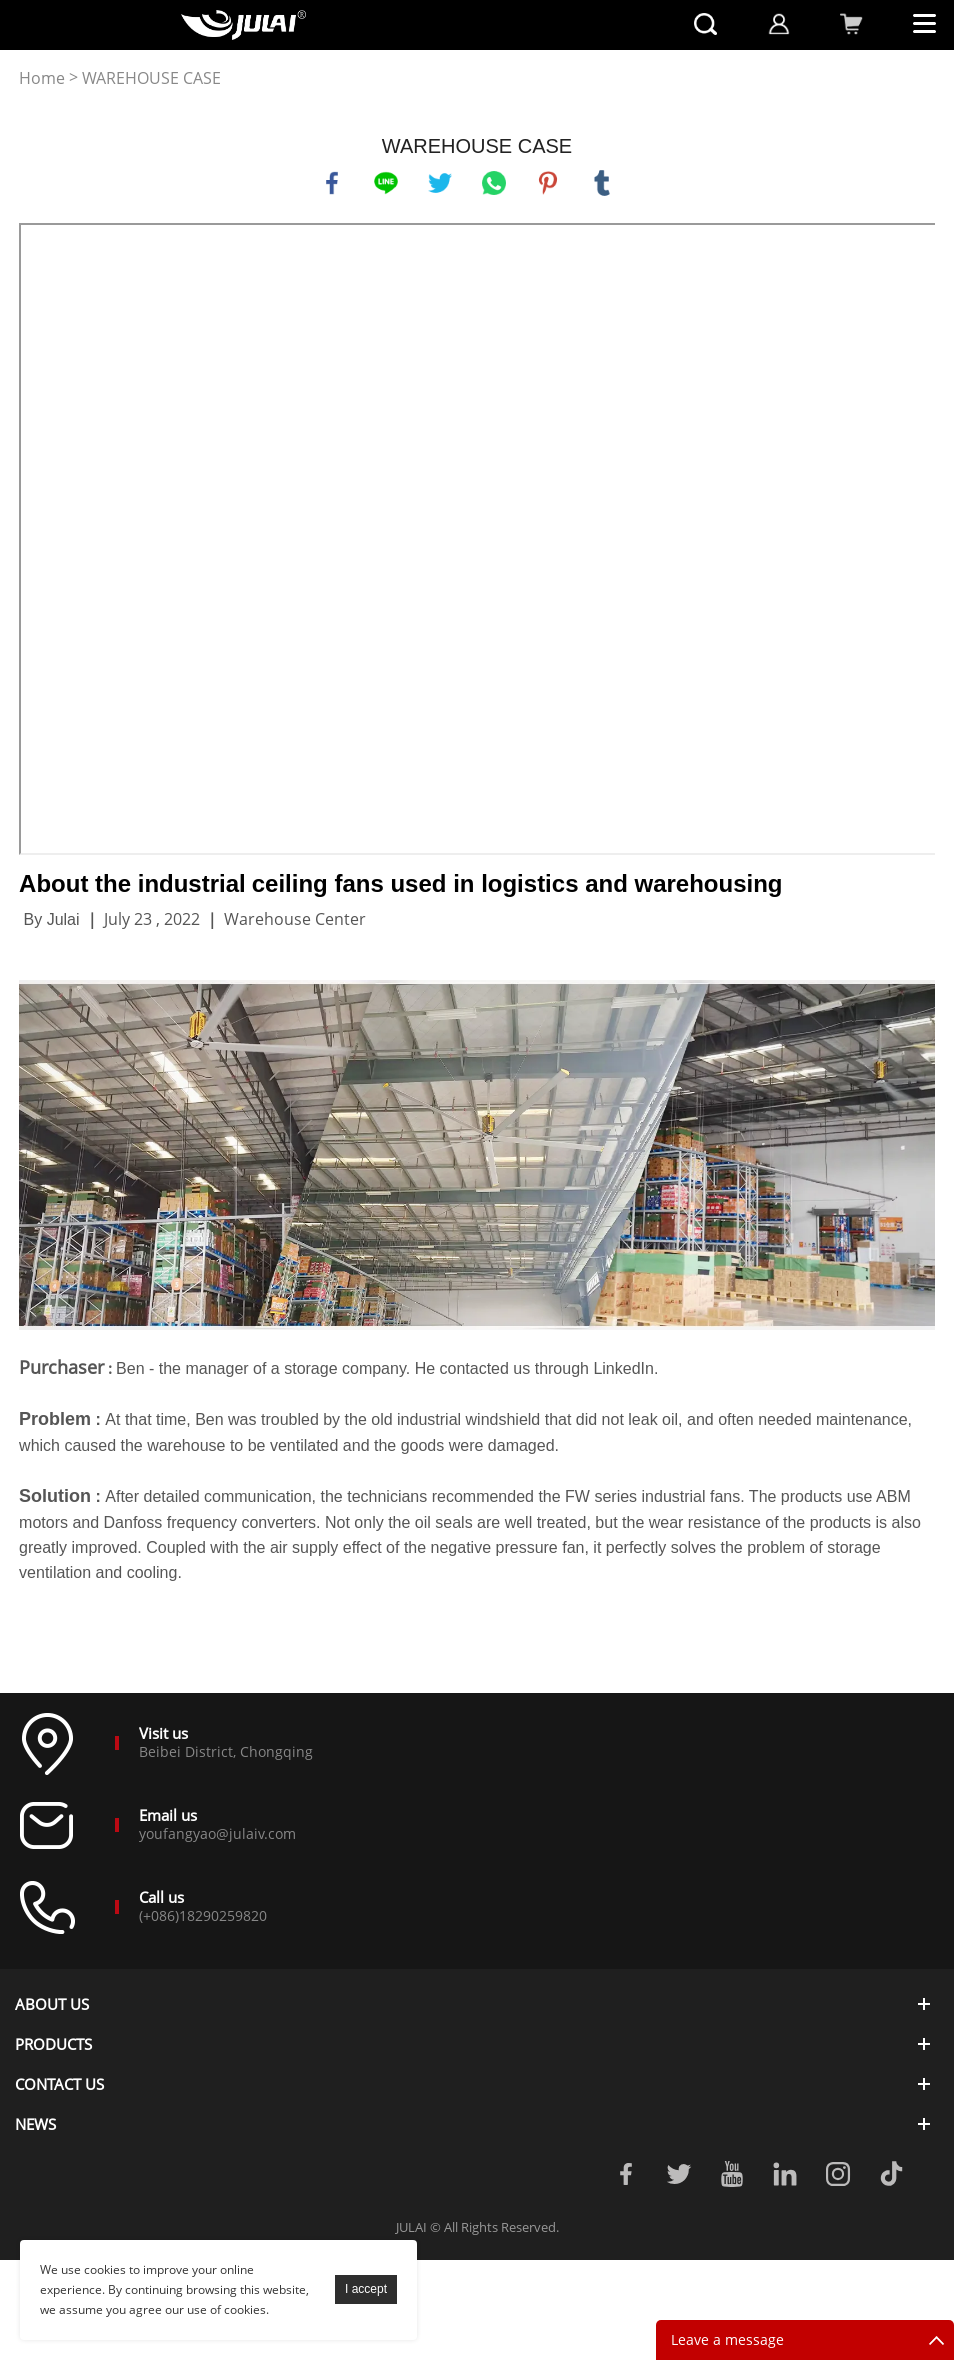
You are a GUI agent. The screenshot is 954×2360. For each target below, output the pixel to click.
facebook (332, 183)
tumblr (602, 183)
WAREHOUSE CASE (151, 78)
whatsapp (494, 183)
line (386, 183)
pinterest (548, 183)
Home (42, 78)
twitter (440, 183)
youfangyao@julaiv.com (217, 1833)
